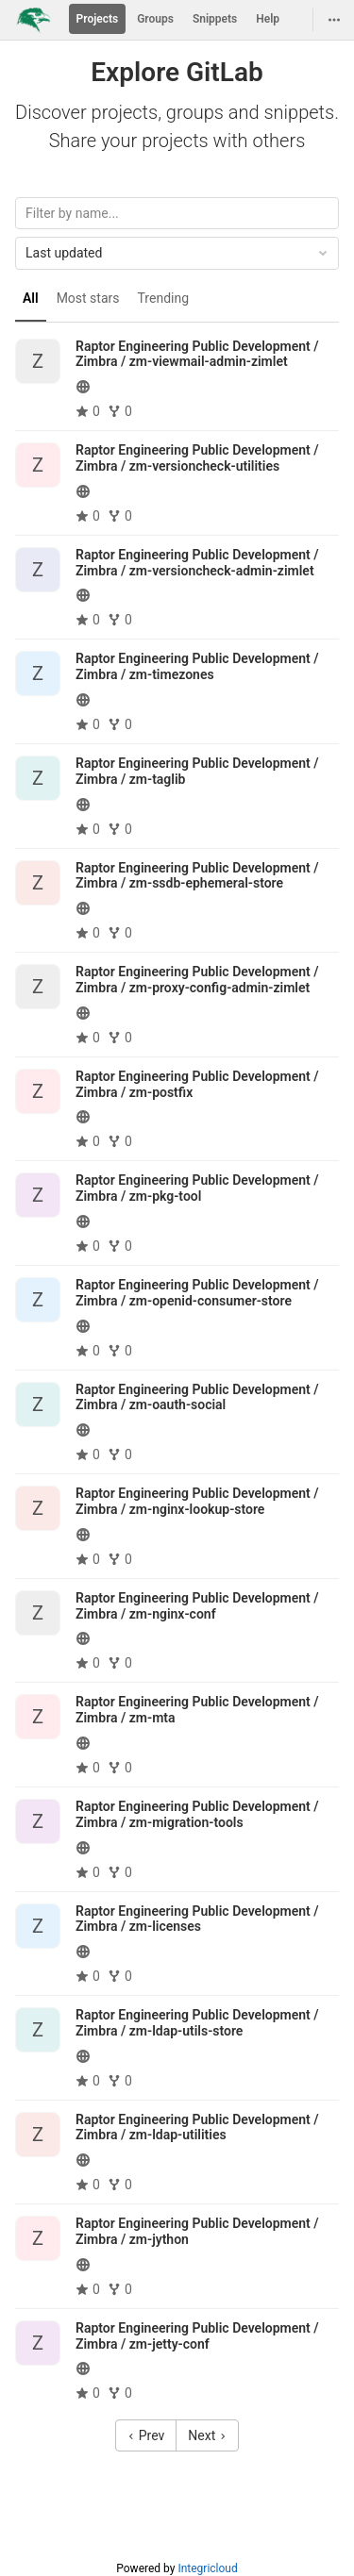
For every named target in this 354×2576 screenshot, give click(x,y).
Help (267, 18)
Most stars (88, 298)
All (31, 298)
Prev (145, 2435)
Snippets (215, 18)
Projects (97, 18)
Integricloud (207, 2568)
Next (207, 2435)
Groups (155, 18)
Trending (164, 298)
